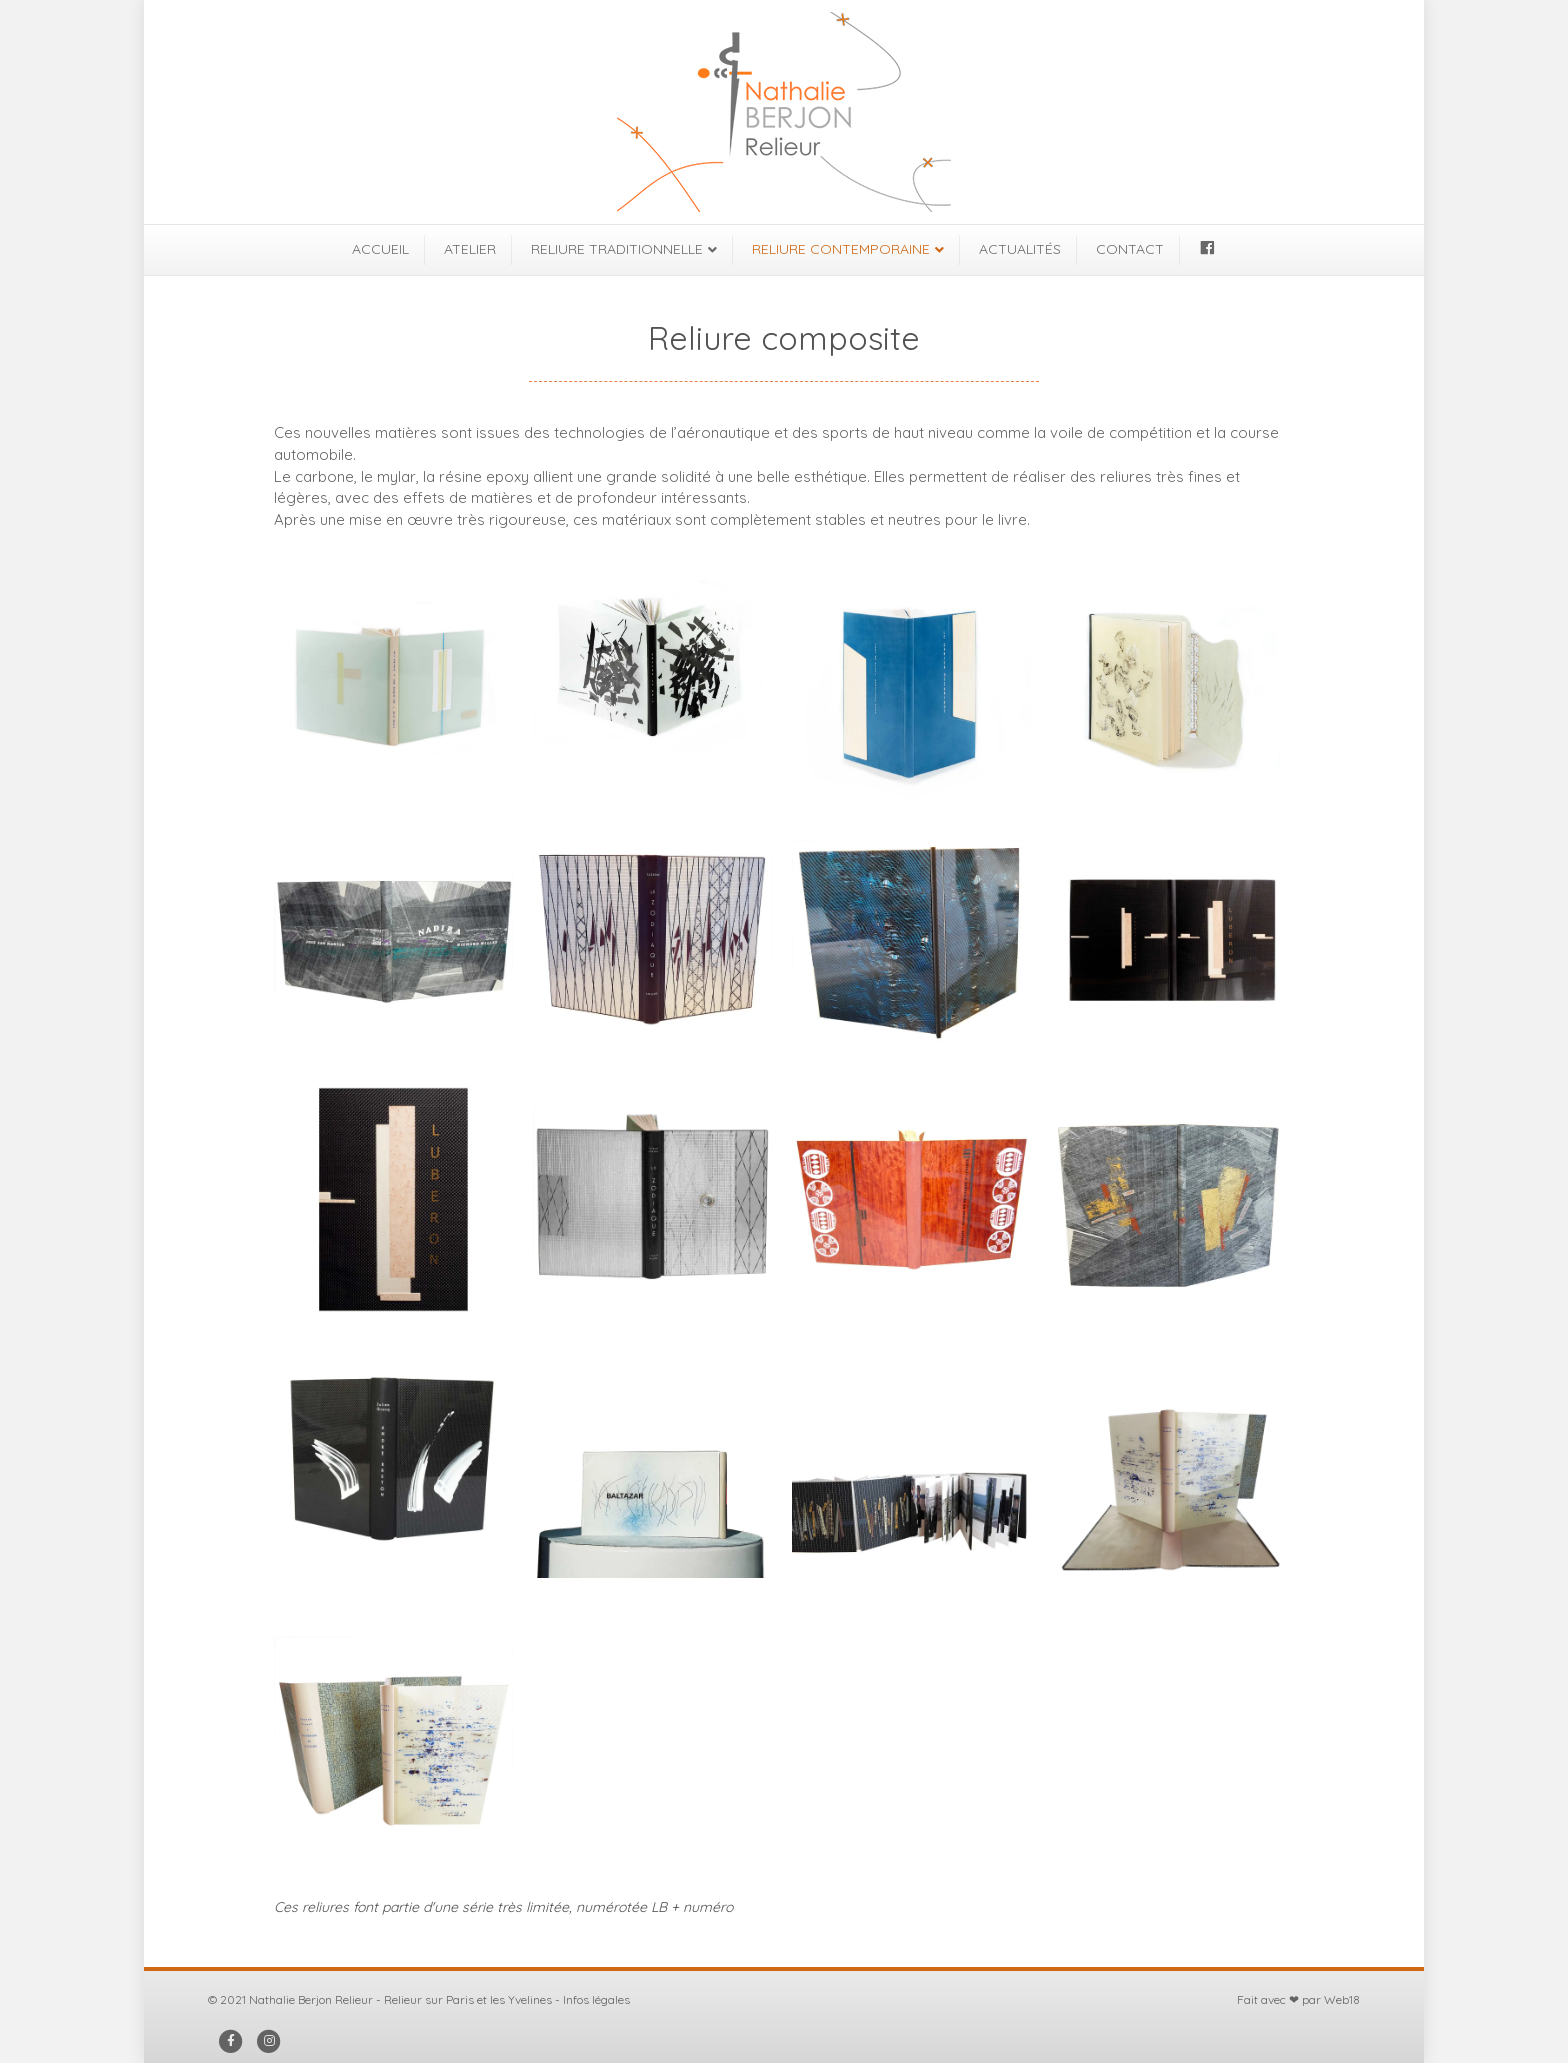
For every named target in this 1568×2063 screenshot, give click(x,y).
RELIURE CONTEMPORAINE (841, 249)
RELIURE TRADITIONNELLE (617, 249)
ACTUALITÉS (1020, 249)
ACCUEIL (380, 249)
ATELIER (470, 249)
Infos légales (596, 1999)
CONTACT (1130, 249)
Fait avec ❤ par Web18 (1298, 1999)
